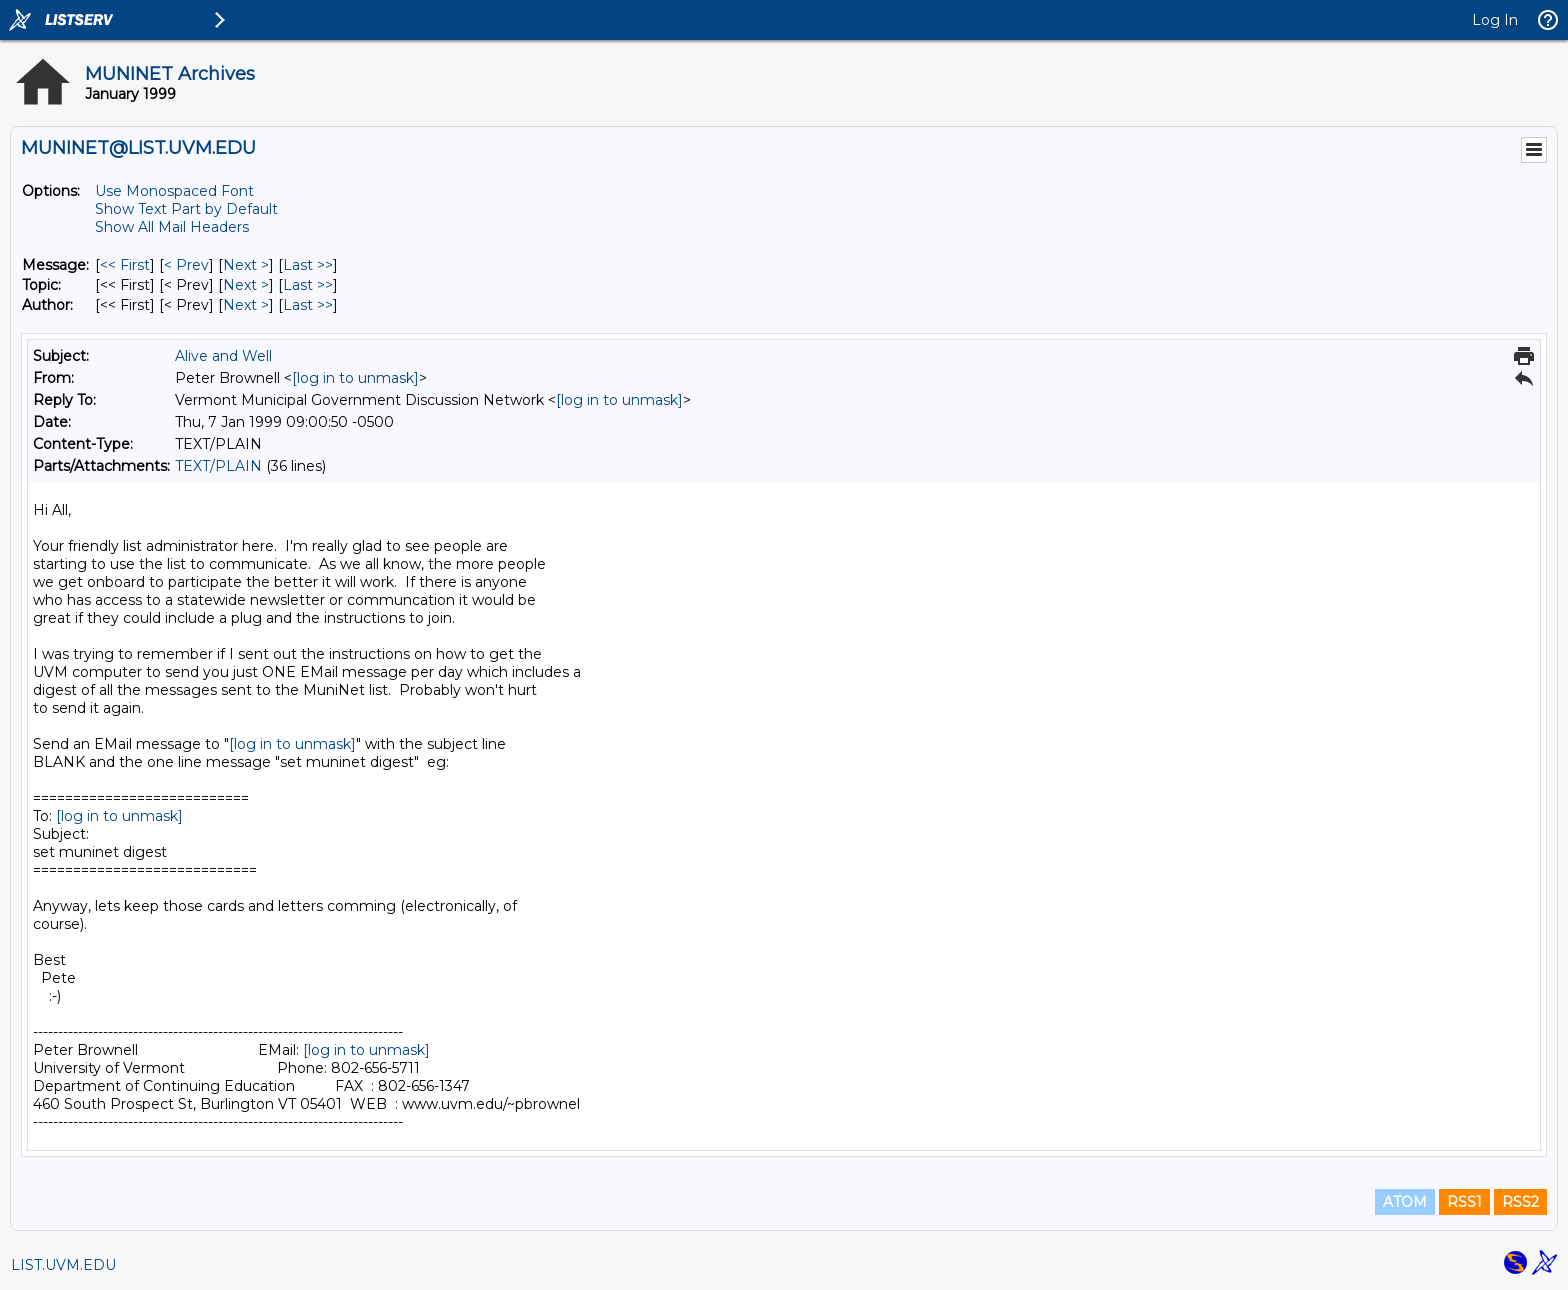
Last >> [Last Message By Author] (308, 305)
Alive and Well (223, 356)
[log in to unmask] (355, 378)
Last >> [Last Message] (308, 265)
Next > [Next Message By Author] (246, 305)
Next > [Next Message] (246, 265)
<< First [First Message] (125, 265)
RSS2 (1520, 1202)
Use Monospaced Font (174, 191)
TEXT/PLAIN (218, 466)
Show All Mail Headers (172, 227)
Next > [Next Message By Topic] (246, 285)
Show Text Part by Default (186, 209)
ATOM (1405, 1202)
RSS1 (1464, 1202)
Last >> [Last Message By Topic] (308, 285)
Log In (1495, 20)
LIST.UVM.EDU (63, 1265)
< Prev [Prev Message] (186, 265)
